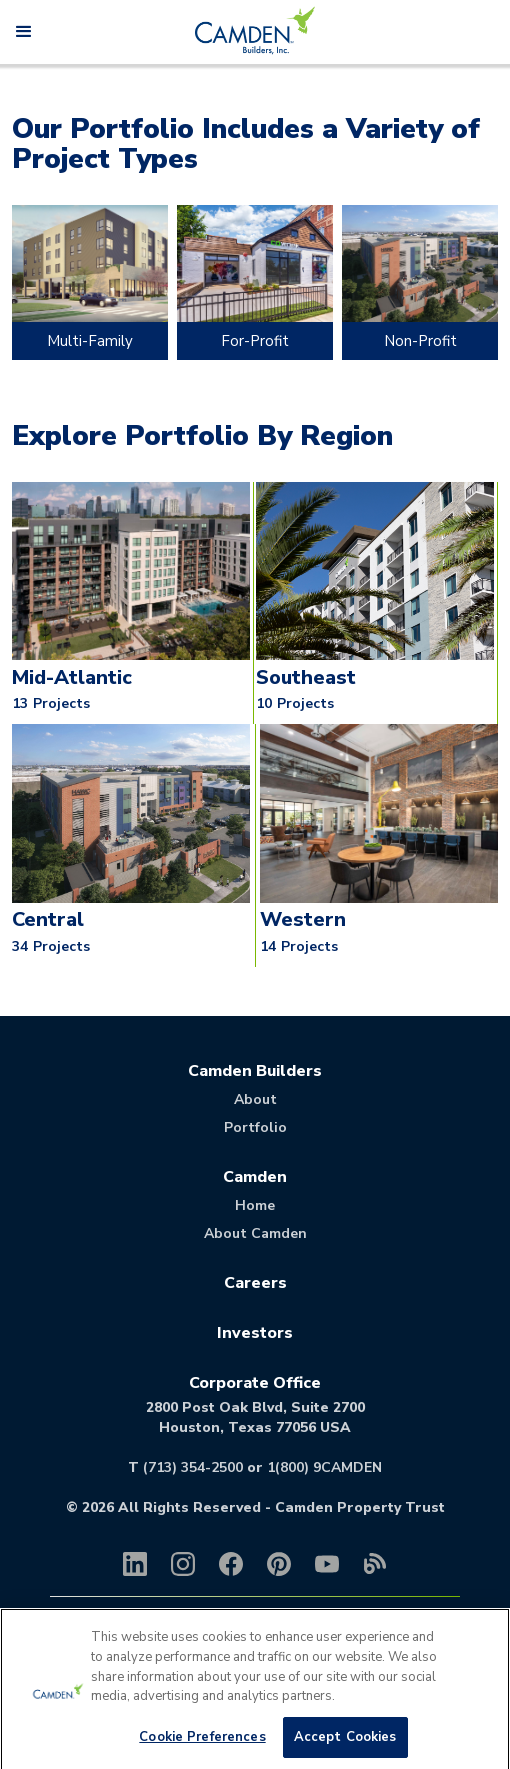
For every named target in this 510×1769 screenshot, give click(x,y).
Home (255, 1205)
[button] (24, 32)
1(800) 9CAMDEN (324, 1467)
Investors (255, 1333)
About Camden (255, 1233)
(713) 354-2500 (193, 1467)
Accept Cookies (345, 1747)
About (255, 1099)
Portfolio (255, 1127)
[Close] (478, 1651)
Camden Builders (255, 1071)
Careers (255, 1283)
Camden (255, 1177)
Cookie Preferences (202, 1747)
